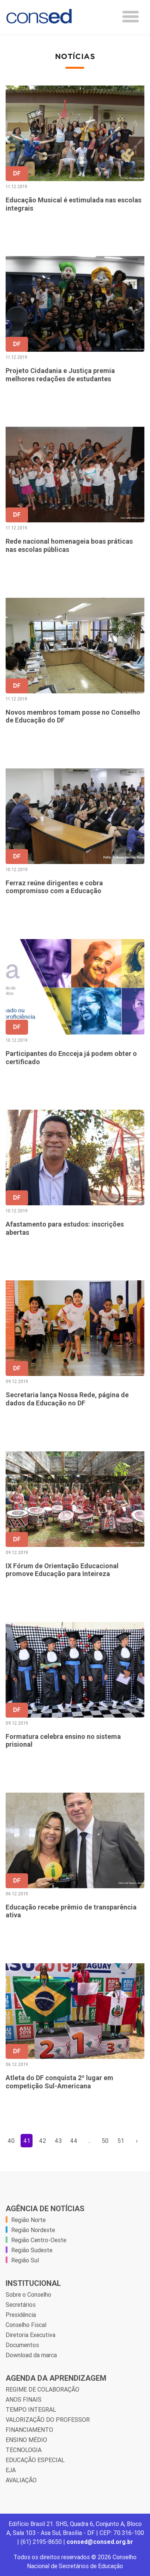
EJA (11, 2470)
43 (58, 2140)
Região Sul (25, 2260)
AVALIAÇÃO (21, 2480)
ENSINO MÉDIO (26, 2439)
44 (73, 2140)
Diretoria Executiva (30, 2335)
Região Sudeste (31, 2250)
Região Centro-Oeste (38, 2240)
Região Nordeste (33, 2230)
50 (105, 2140)
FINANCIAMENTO (29, 2429)
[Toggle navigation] (130, 16)
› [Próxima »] (137, 2140)
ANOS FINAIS (24, 2399)
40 (11, 2140)
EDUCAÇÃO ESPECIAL (35, 2460)
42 (42, 2140)
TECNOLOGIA (24, 2450)
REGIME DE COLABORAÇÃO (42, 2389)
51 (120, 2140)
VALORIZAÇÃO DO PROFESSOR (48, 2419)
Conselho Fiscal (26, 2324)
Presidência (21, 2314)
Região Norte (28, 2220)
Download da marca (31, 2355)
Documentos (22, 2345)
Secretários (21, 2304)
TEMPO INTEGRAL (31, 2409)
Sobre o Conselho (28, 2294)
